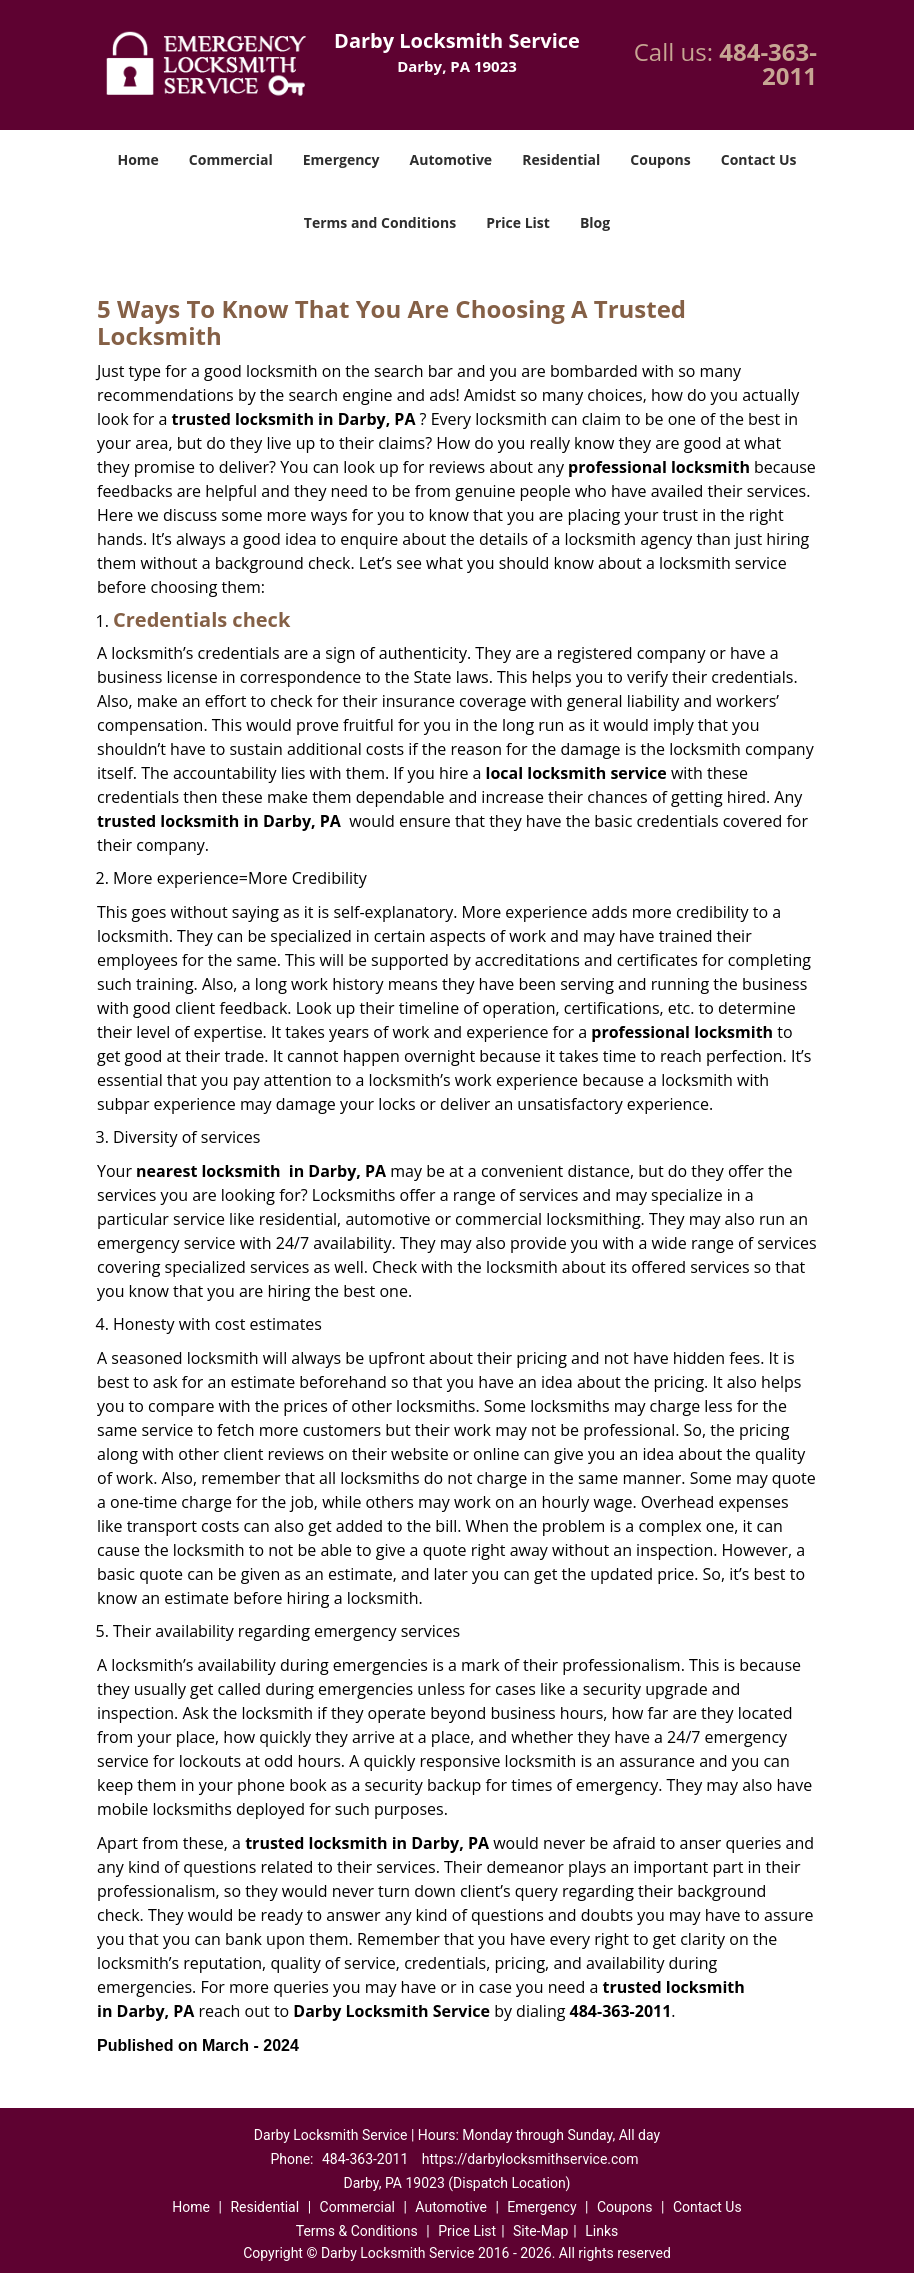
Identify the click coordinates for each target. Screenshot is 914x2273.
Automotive (451, 159)
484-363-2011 (768, 63)
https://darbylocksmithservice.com (530, 2159)
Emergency (341, 159)
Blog (595, 222)
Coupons (660, 159)
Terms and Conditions (380, 222)
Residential (561, 159)
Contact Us (759, 159)
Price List (518, 222)
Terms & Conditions (357, 2231)
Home (137, 159)
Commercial (231, 159)
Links (601, 2231)
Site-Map (540, 2231)
